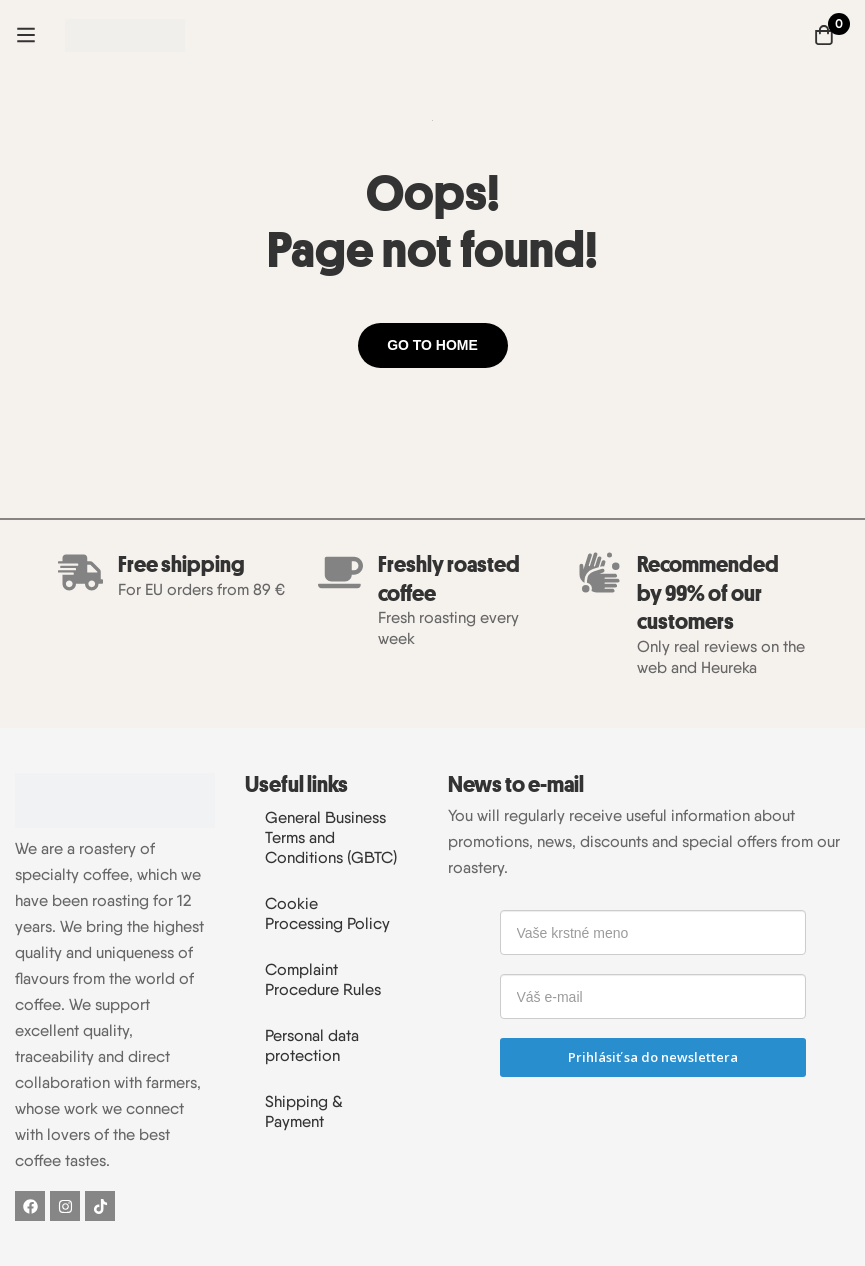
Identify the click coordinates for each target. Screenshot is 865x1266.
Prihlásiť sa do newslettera (653, 1057)
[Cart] (824, 35)
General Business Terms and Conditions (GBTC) (331, 837)
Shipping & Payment (304, 1111)
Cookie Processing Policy (327, 913)
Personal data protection (312, 1045)
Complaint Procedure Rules (323, 979)
